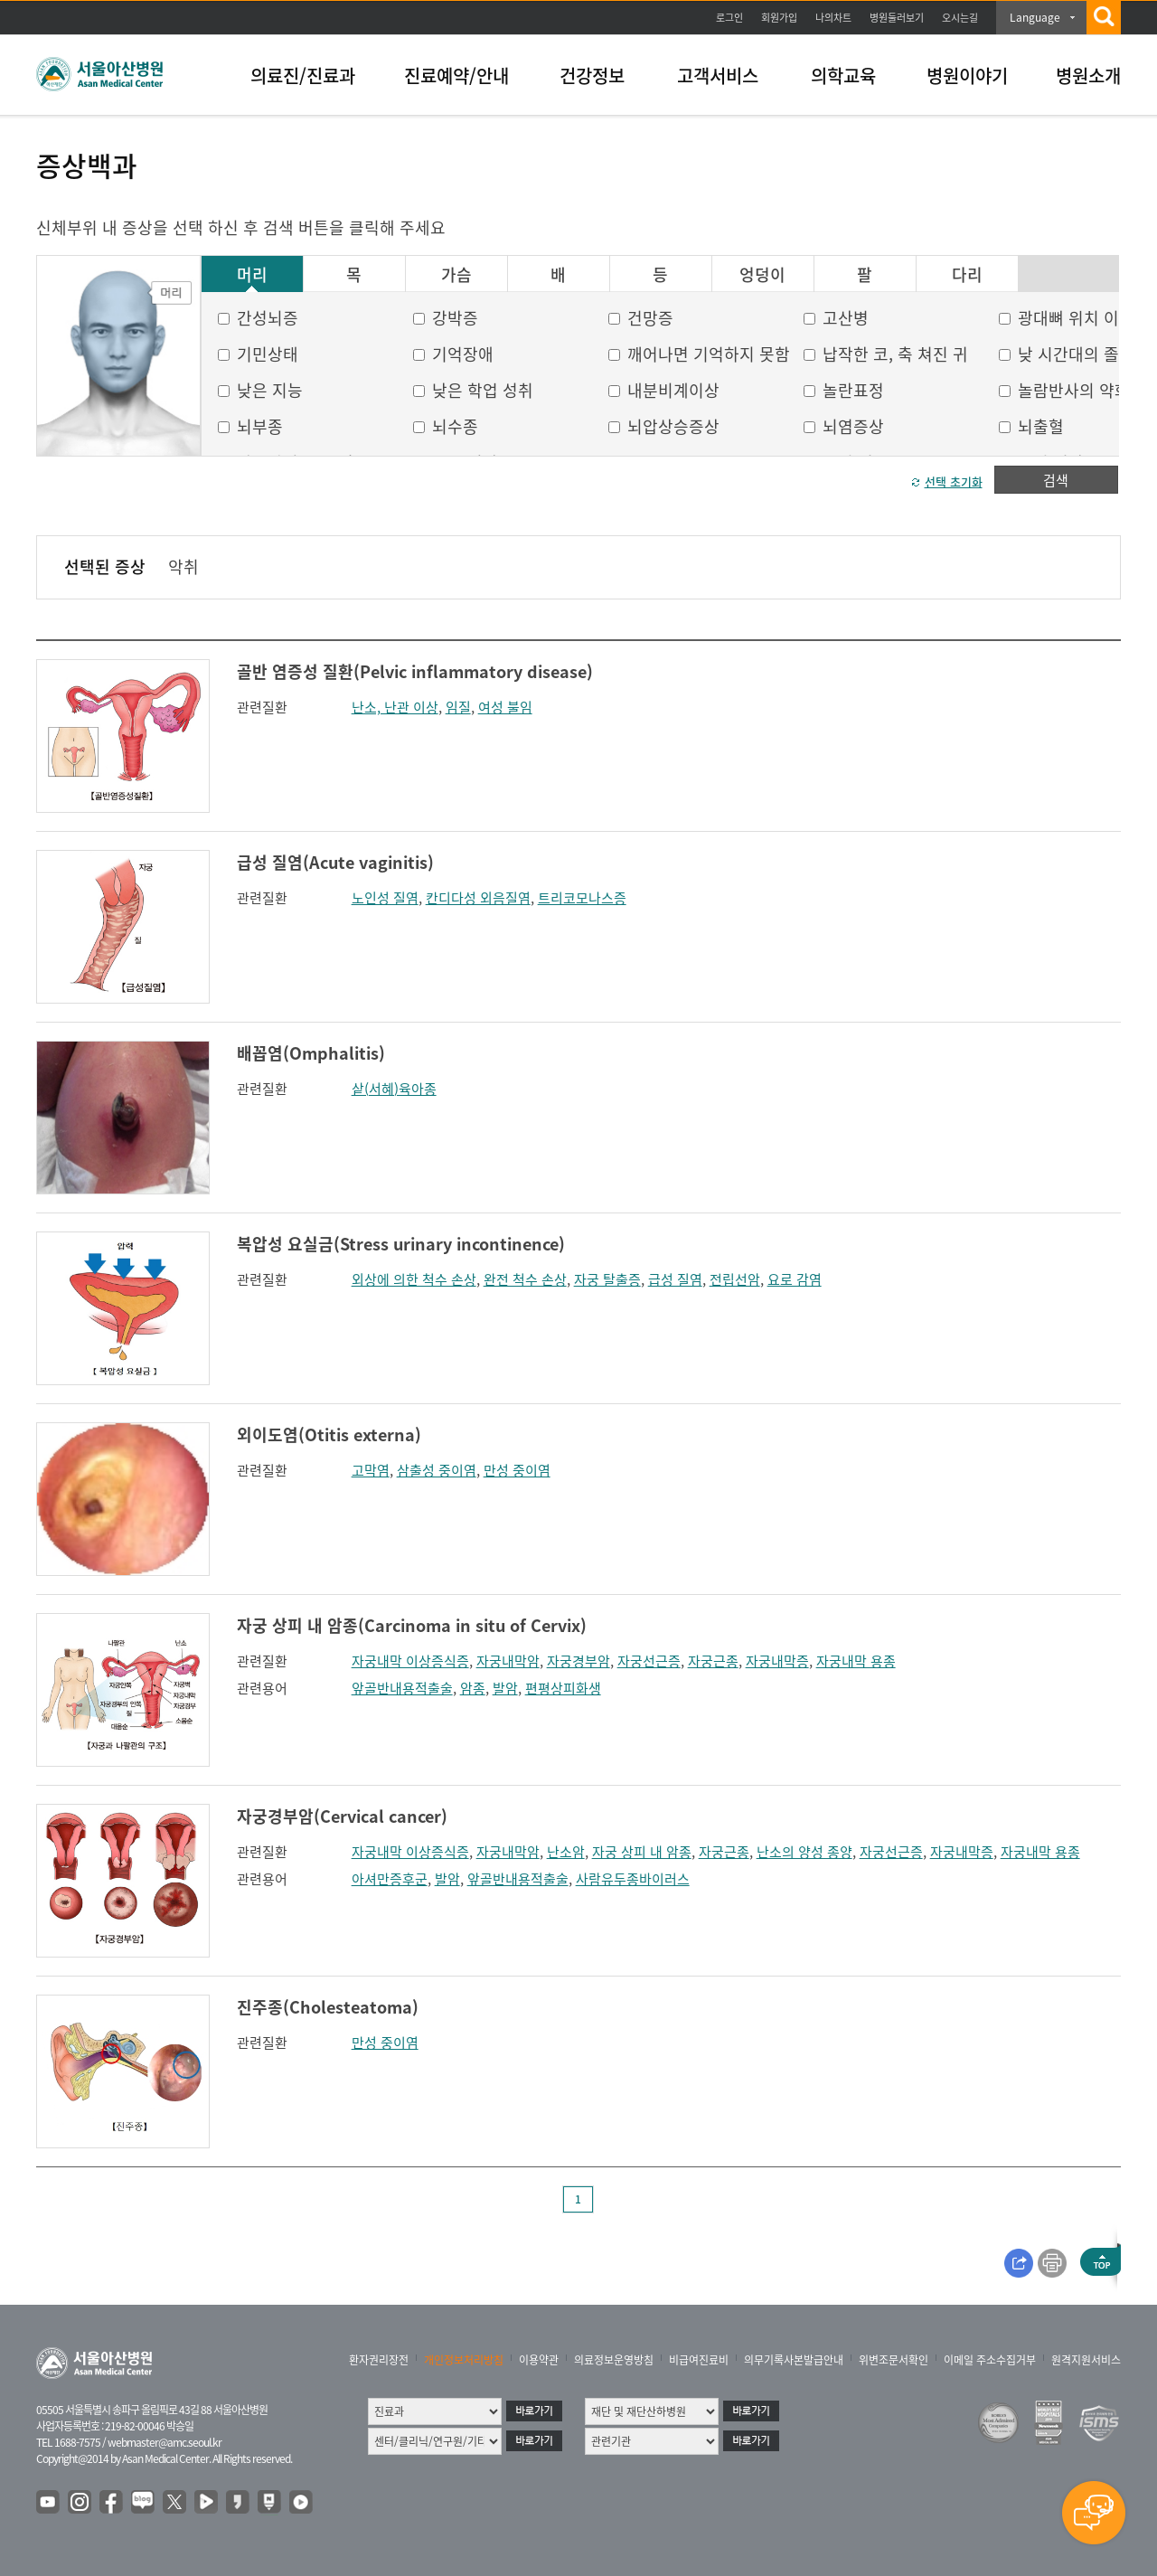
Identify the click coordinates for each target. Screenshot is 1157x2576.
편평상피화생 (563, 1688)
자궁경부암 (578, 1661)
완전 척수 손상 (525, 1279)
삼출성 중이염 (436, 1470)
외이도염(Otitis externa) (329, 1434)
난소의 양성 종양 (804, 1852)
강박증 (455, 318)
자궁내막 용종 (856, 1661)
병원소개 (1088, 75)
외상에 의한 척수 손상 (414, 1279)
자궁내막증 (777, 1661)
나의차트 (833, 17)
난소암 (566, 1852)
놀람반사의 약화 (1074, 390)
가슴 (456, 275)
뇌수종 (455, 426)
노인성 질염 (385, 898)
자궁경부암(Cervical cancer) (342, 1816)
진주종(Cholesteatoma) (328, 2007)
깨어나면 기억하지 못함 (708, 354)
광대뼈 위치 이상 (1076, 318)
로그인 (729, 17)
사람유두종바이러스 (633, 1879)
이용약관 (539, 2360)
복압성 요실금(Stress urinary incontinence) (401, 1243)
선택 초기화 (954, 481)
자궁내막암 (508, 1661)
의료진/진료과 (302, 75)
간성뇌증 (267, 318)
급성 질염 (675, 1279)
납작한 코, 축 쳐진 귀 (895, 354)
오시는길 (960, 17)
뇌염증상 (853, 426)
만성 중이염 (517, 1470)
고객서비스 (717, 75)
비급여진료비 (699, 2360)
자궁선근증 (649, 1661)
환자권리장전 (379, 2360)
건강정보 (592, 75)
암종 (472, 1688)
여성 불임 (505, 707)
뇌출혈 (1041, 426)
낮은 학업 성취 (482, 390)
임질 (458, 707)
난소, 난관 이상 (395, 707)
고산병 (846, 318)
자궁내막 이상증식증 (410, 1661)
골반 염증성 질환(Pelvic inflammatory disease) (415, 671)
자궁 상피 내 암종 (641, 1852)
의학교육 (843, 75)
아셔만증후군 (390, 1879)
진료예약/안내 (456, 75)
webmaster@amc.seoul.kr (164, 2442)
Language (1035, 17)
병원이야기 (967, 75)
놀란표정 (853, 390)
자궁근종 (713, 1661)
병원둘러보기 (897, 17)
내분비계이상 (673, 390)
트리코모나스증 (582, 898)
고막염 (371, 1470)
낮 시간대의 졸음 (1076, 354)
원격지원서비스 (1086, 2360)
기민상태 (267, 354)
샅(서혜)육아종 (394, 1089)
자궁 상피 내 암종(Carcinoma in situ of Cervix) (412, 1625)
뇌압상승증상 (673, 426)
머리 (252, 275)
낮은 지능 (270, 390)
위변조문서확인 (893, 2360)
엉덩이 (762, 275)
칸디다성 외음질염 (478, 898)
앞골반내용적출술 (402, 1688)
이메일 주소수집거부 (990, 2360)
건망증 (650, 318)
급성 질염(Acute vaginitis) (335, 862)
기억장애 (463, 354)
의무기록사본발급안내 (793, 2360)
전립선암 (735, 1279)
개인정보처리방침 (463, 2360)
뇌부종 (260, 426)
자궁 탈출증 (607, 1279)
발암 (505, 1688)
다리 (967, 275)
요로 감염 (794, 1279)
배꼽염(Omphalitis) (311, 1053)
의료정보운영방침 (614, 2360)
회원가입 (779, 17)
